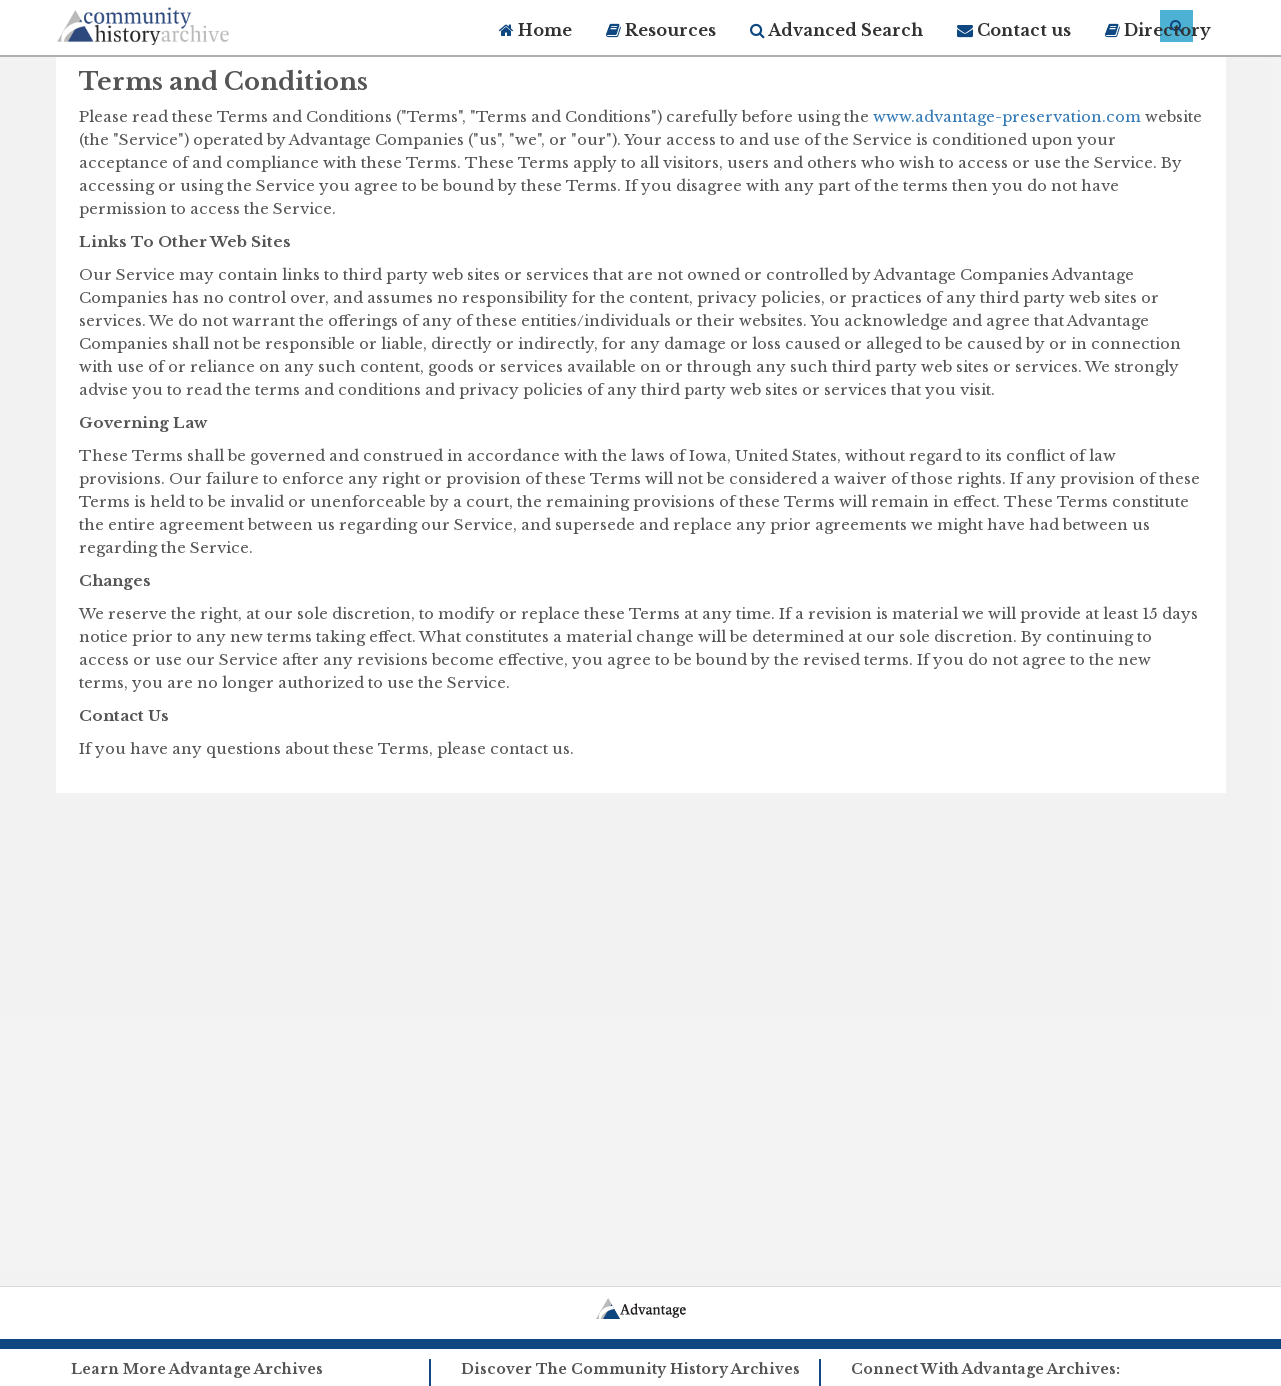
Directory (1158, 30)
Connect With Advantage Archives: (985, 1369)
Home (535, 30)
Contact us (1014, 30)
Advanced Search (836, 30)
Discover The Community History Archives (630, 1369)
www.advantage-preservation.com (1007, 116)
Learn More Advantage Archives (197, 1369)
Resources (661, 30)
